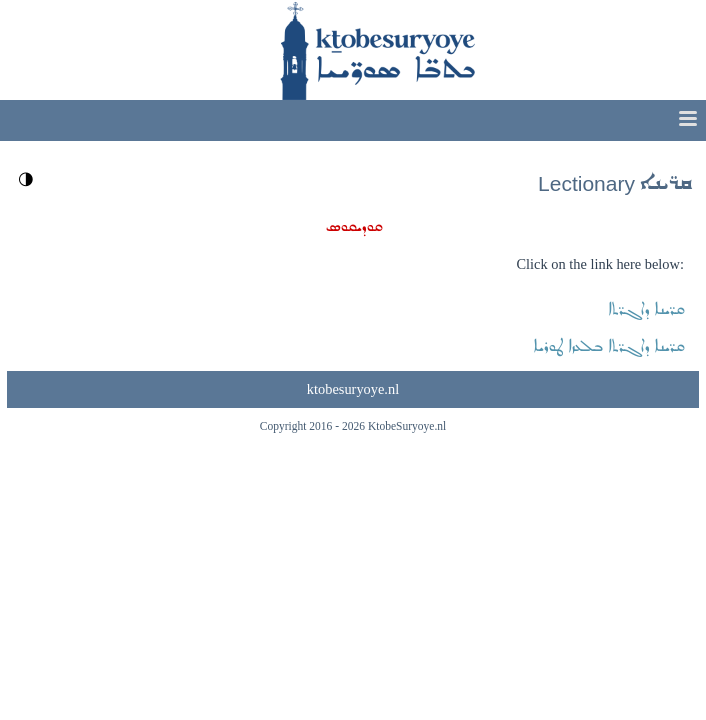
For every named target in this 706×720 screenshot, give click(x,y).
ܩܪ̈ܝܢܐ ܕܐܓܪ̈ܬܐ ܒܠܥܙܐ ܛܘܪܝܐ (608, 346)
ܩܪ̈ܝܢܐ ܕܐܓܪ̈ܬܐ (646, 309)
